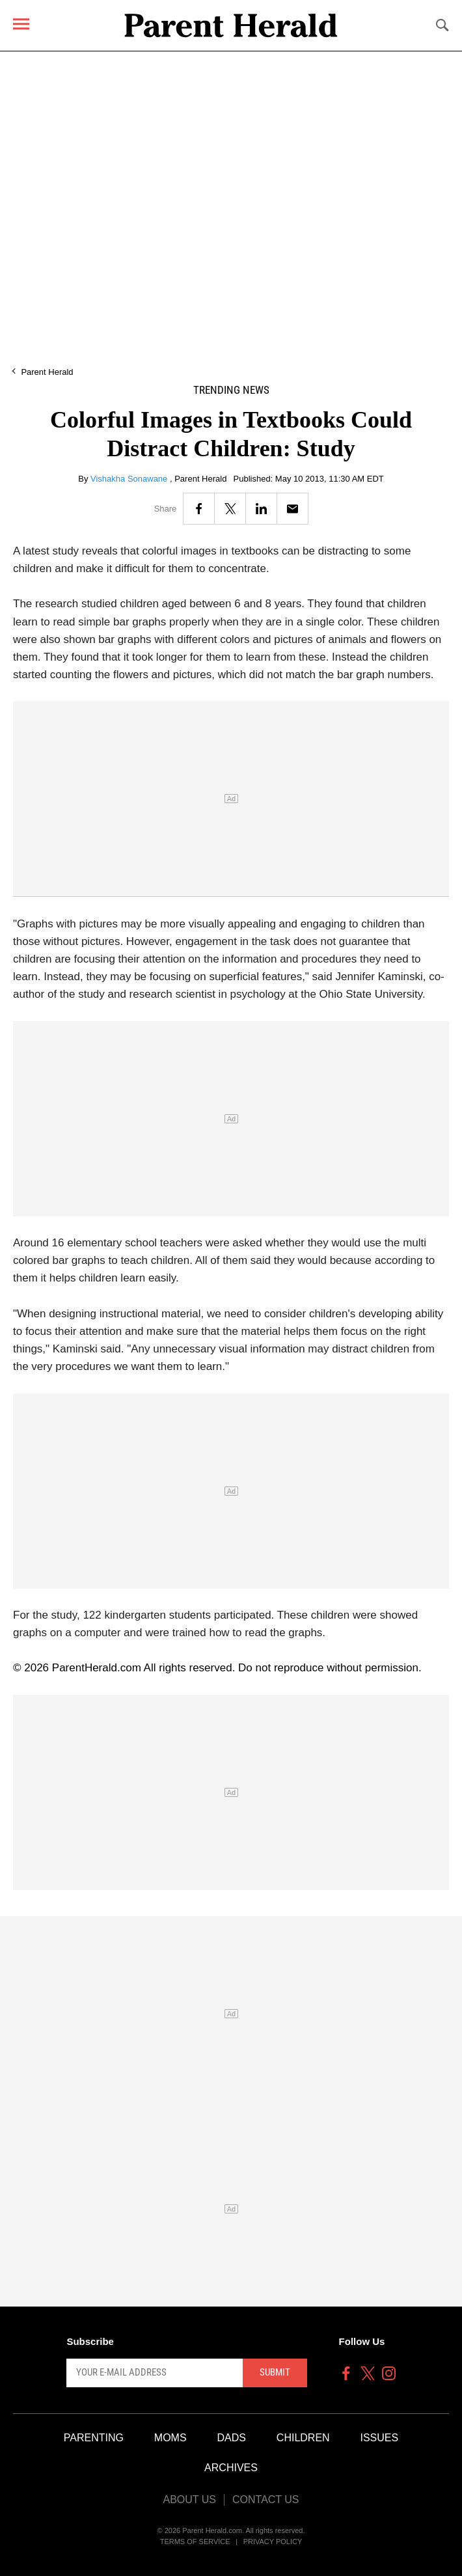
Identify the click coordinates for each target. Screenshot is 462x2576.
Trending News (231, 390)
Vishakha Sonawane (130, 479)
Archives (231, 2467)
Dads (231, 2437)
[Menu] (21, 23)
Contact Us (265, 2499)
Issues (379, 2437)
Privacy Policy (273, 2541)
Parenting (94, 2437)
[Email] (292, 509)
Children (303, 2437)
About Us (189, 2499)
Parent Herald (47, 372)
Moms (170, 2437)
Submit (275, 2372)
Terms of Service (195, 2541)
